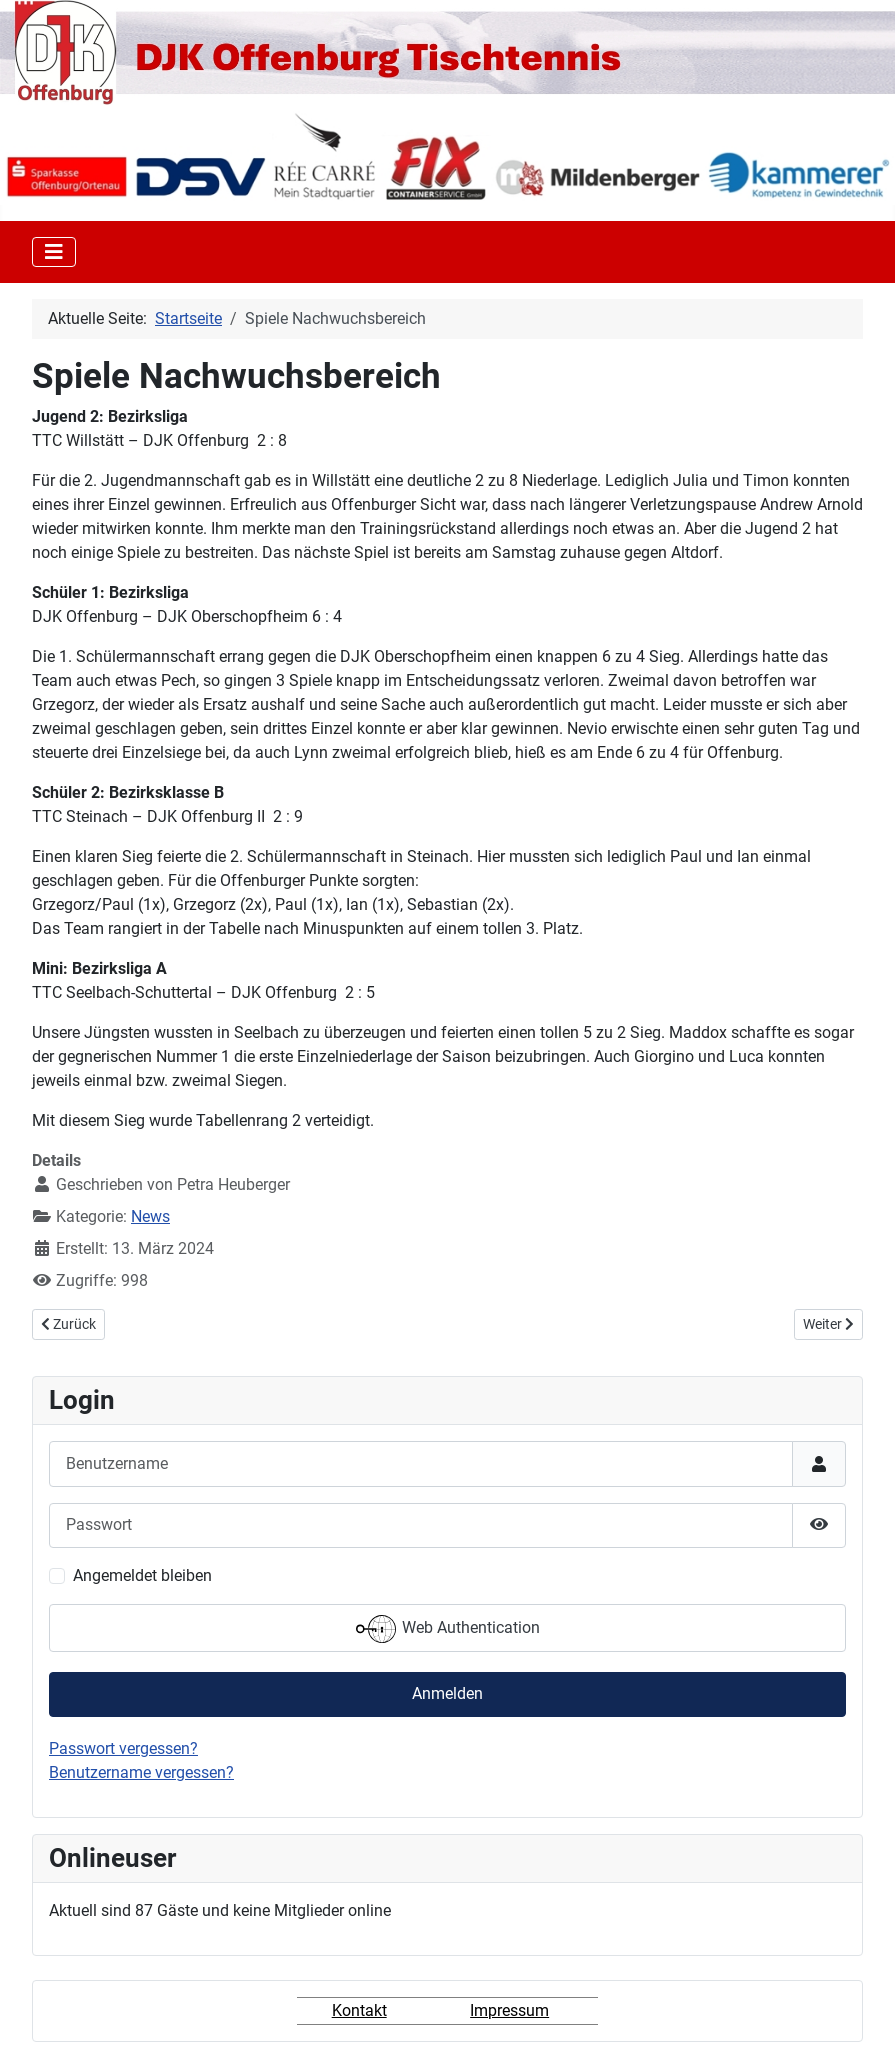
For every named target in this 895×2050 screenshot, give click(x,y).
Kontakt (359, 2010)
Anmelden (447, 1693)
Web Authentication (448, 1629)
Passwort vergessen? (123, 1748)
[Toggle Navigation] (54, 252)
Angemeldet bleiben (142, 1575)
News (150, 1216)
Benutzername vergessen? (141, 1772)
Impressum (509, 2010)
